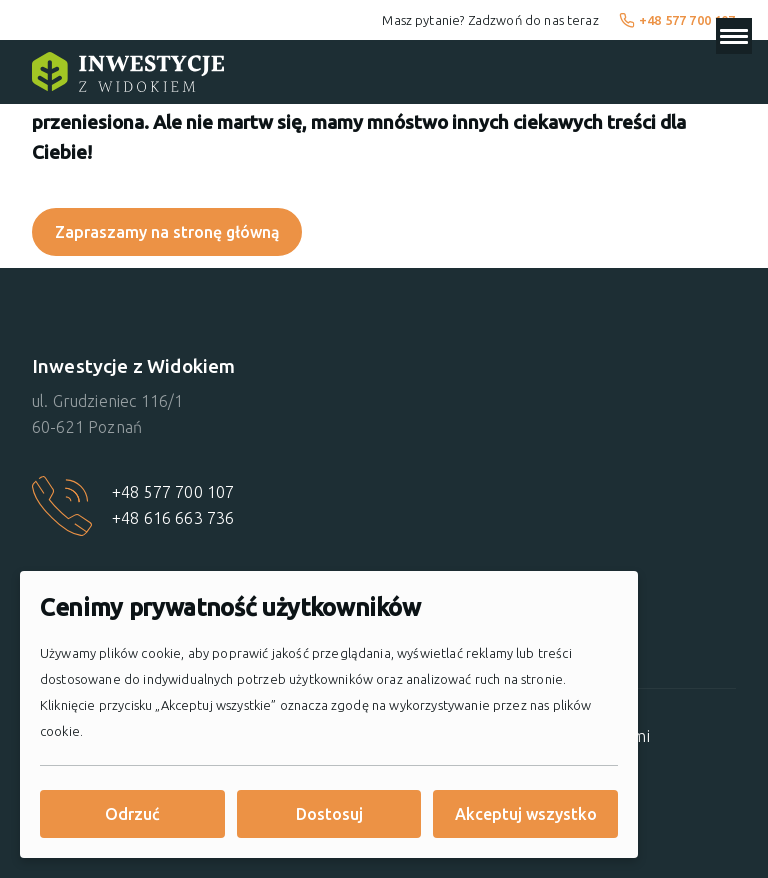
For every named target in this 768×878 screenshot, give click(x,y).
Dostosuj (329, 814)
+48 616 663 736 (173, 518)
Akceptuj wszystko (526, 814)
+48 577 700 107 (677, 20)
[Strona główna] (128, 72)
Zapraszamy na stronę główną (167, 232)
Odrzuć (132, 814)
